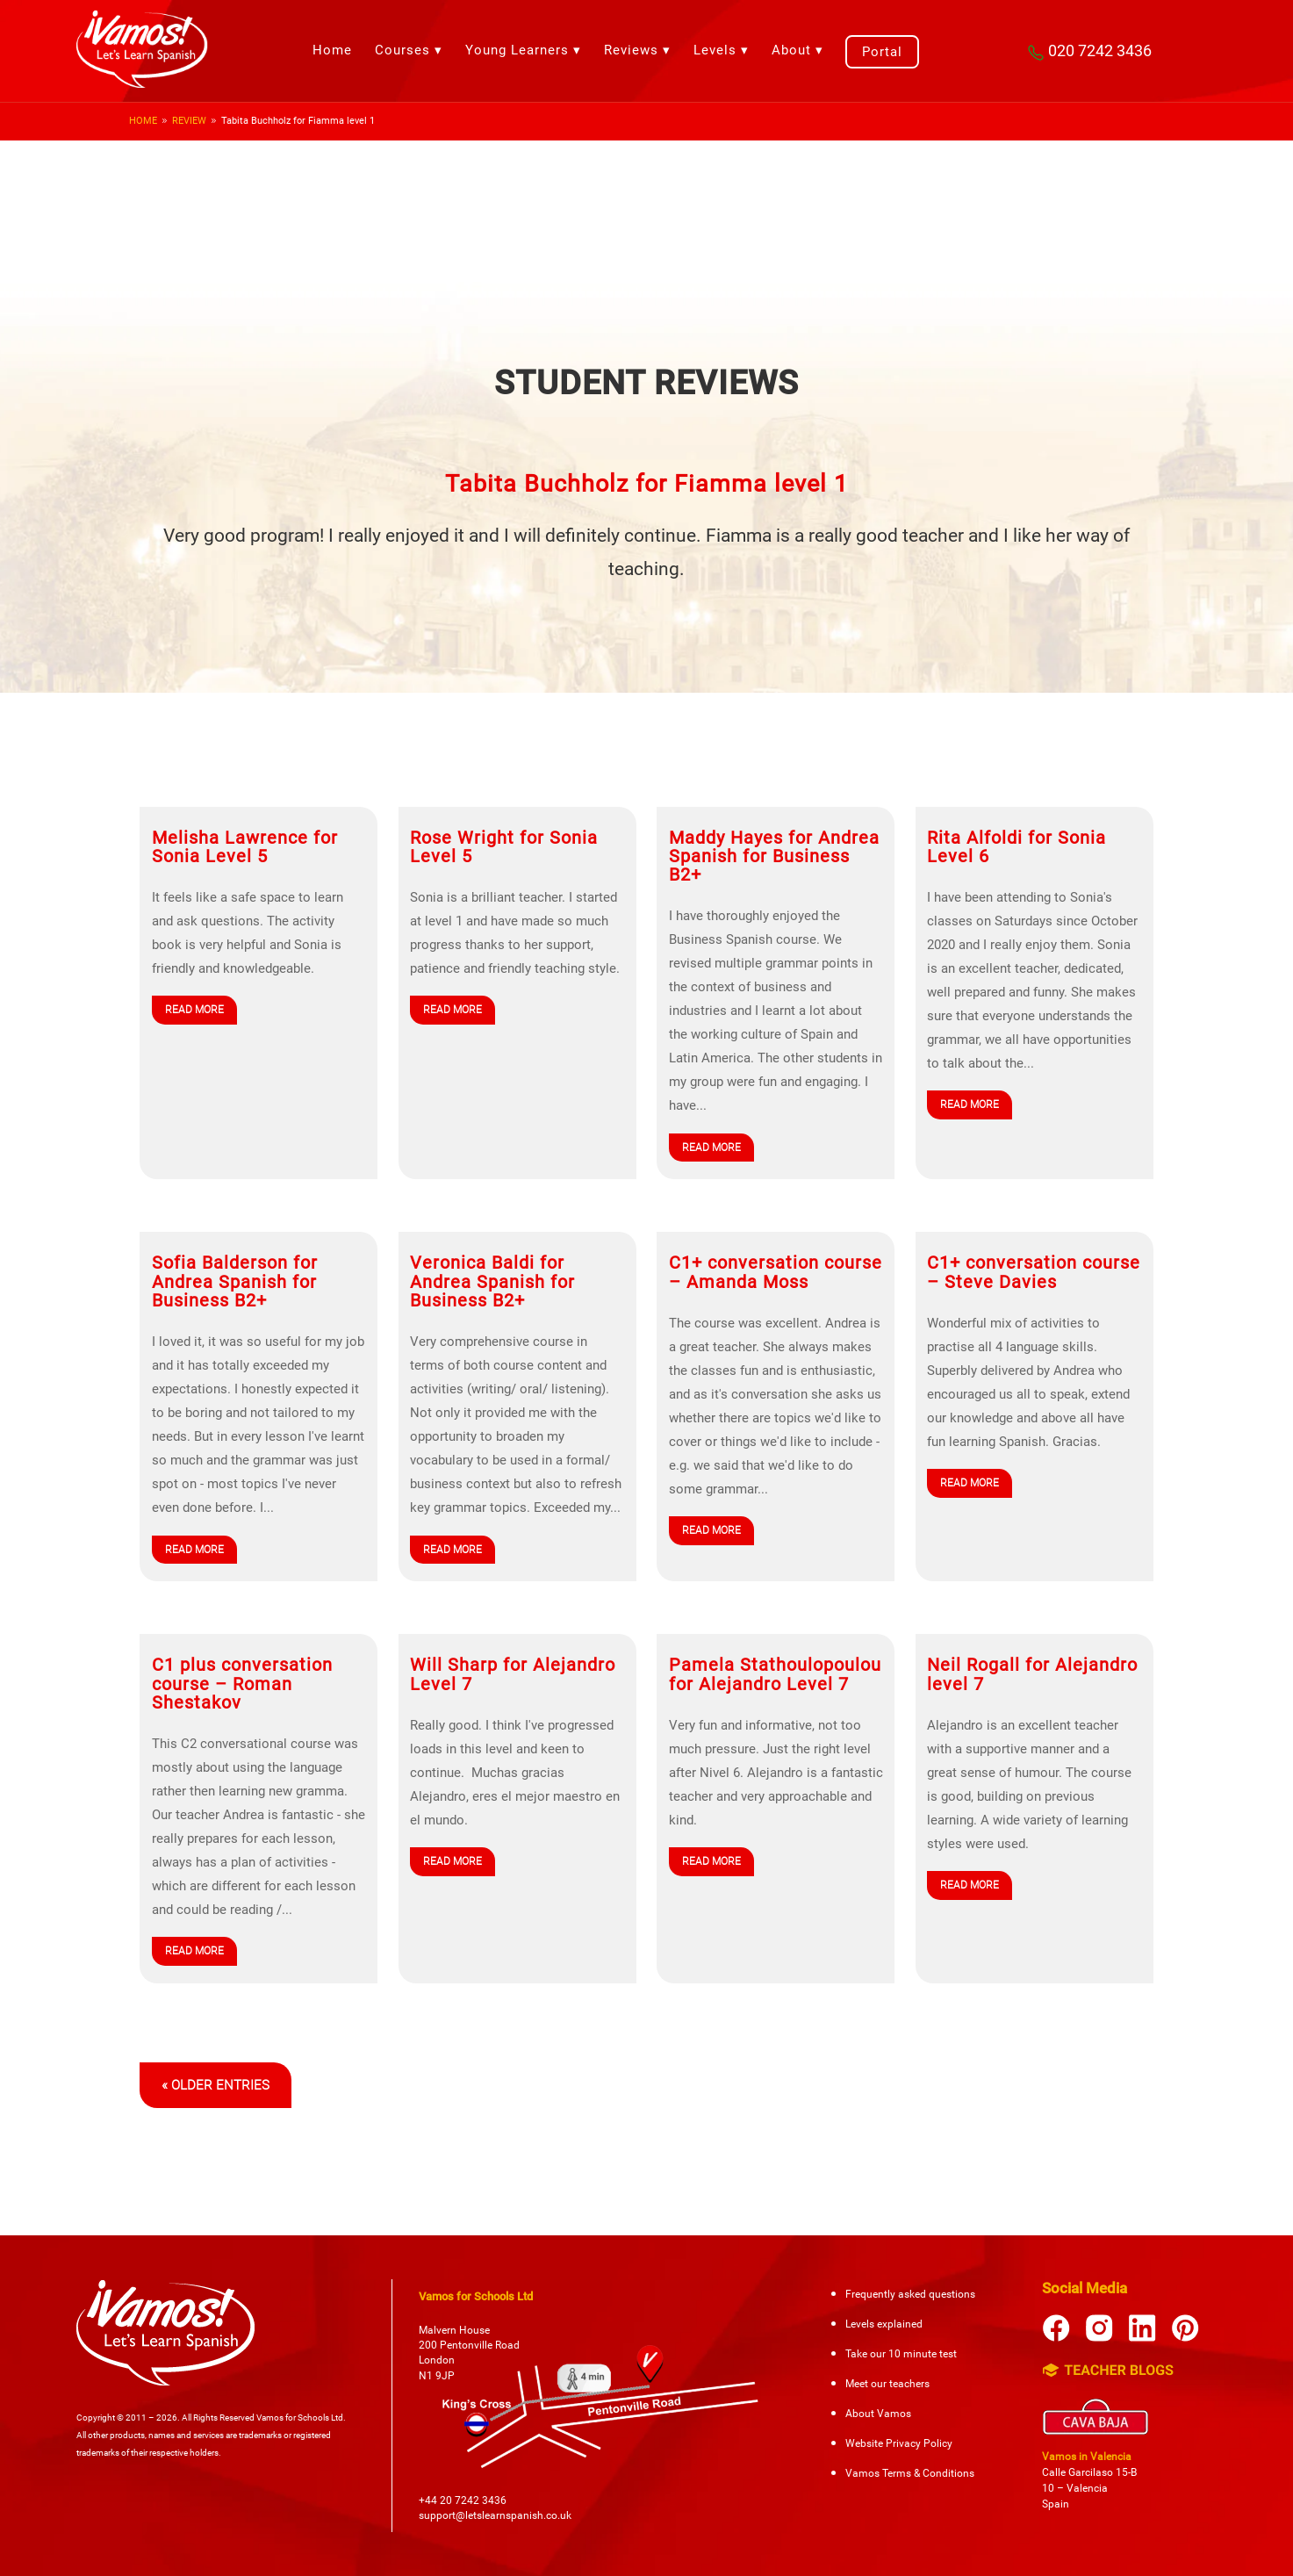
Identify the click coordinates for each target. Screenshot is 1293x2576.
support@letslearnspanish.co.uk (495, 2515)
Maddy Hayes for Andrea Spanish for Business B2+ (774, 857)
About (791, 50)
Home (332, 50)
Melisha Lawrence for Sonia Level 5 (245, 847)
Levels (714, 50)
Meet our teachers (887, 2384)
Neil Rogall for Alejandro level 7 (1032, 1674)
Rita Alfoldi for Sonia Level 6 (1016, 847)
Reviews (631, 50)
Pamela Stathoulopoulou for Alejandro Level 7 (775, 1674)
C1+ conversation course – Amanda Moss (775, 1272)
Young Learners (517, 50)
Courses (402, 50)
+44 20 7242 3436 (462, 2500)
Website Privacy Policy (898, 2443)
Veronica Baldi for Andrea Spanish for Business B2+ (492, 1282)
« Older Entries (215, 2085)
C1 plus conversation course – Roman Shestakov (242, 1684)
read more (194, 1010)
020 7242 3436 (1088, 50)
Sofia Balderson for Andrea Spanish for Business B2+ (235, 1282)
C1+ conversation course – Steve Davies (1033, 1272)
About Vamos (878, 2413)
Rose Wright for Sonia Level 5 (504, 847)
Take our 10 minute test (901, 2354)
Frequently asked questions (910, 2294)
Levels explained (884, 2324)
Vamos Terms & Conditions (909, 2473)
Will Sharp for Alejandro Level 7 (512, 1674)
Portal (882, 52)
